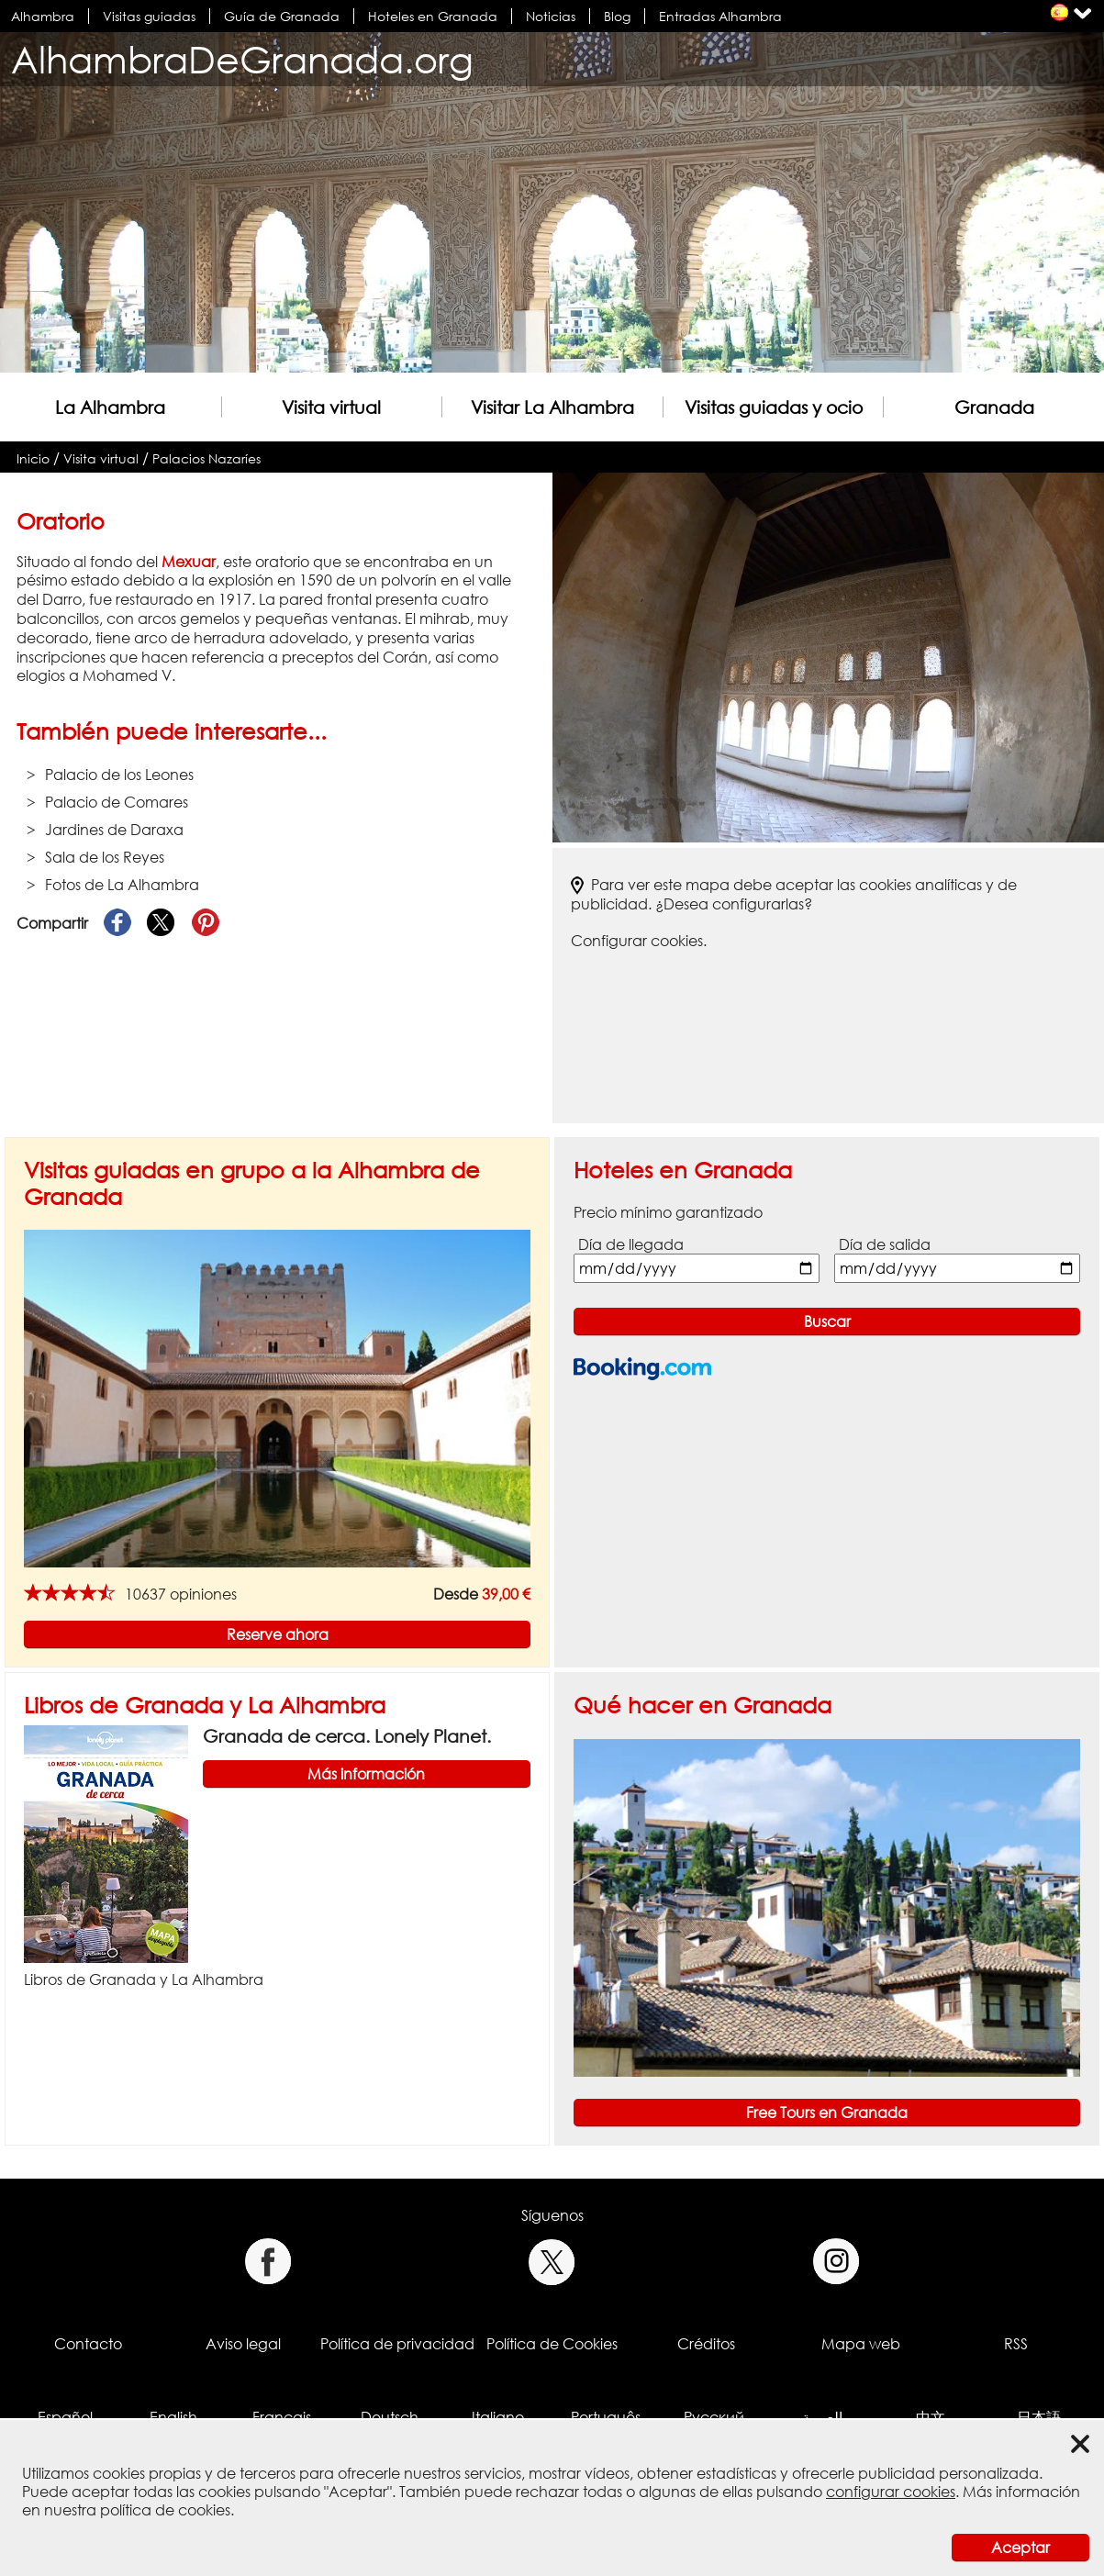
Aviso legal (243, 2344)
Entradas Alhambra (720, 16)
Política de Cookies (552, 2344)
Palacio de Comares (116, 802)
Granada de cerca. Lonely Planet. (347, 1735)
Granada (994, 407)
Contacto (88, 2344)
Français (281, 2417)
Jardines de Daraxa (114, 829)
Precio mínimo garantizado (668, 1212)
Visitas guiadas (149, 16)
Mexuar (189, 561)
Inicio (33, 458)
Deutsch (389, 2417)
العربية (822, 2417)
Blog (617, 16)
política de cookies (165, 2510)
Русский (714, 2417)
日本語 (1039, 2417)
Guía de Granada (282, 16)
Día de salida (885, 1244)
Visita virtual (331, 407)
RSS (1016, 2344)
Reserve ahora (278, 1634)
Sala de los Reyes (104, 857)
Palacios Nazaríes (206, 458)
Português (606, 2417)
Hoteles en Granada (432, 16)
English (173, 2417)
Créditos (706, 2344)
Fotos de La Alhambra (122, 884)
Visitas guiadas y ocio (774, 407)
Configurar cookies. (639, 940)
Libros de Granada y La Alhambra (204, 1704)
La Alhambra (110, 407)
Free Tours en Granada (827, 2112)
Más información (366, 1774)
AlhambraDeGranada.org (242, 59)
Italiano (498, 2417)
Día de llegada (631, 1244)
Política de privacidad (397, 2344)
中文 (930, 2417)
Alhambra (42, 16)
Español (65, 2417)
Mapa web (860, 2344)
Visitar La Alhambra (552, 407)
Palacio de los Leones (119, 774)
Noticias (550, 16)
